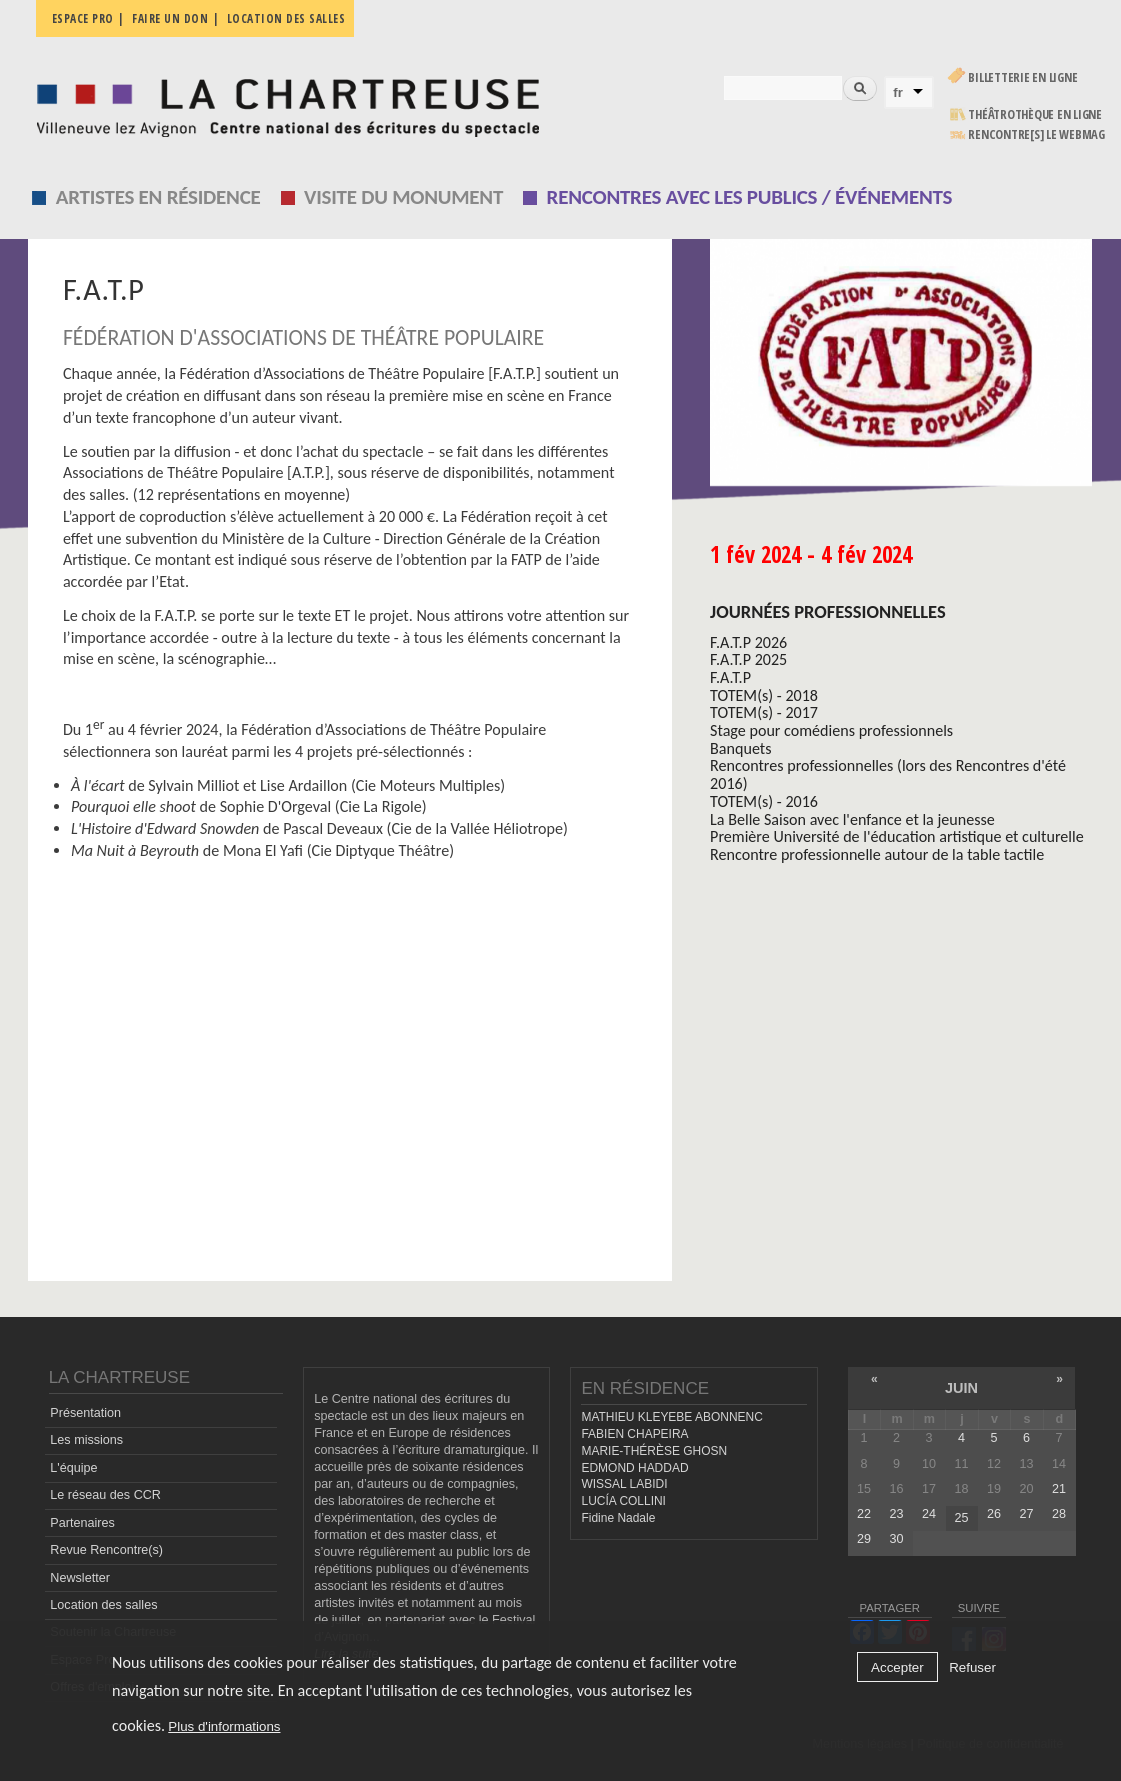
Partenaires (82, 1523)
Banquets (740, 748)
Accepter (897, 1667)
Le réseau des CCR (105, 1495)
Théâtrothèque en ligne (1035, 114)
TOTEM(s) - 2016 (764, 801)
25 (961, 1518)
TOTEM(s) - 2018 (764, 695)
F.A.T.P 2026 (748, 642)
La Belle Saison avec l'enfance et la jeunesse (852, 819)
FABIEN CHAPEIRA (634, 1434)
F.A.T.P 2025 (748, 659)
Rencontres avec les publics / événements (750, 197)
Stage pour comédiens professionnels (831, 730)
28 (1059, 1514)
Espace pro (83, 18)
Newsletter (80, 1578)
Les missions (86, 1440)
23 (896, 1514)
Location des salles (286, 18)
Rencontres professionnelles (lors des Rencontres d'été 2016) (888, 774)
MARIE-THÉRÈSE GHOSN (654, 1451)
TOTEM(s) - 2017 (764, 712)
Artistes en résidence (158, 197)
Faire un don (170, 18)
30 (896, 1539)
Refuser (972, 1667)
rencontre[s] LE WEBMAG (1036, 134)
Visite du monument (403, 197)
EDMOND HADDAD (634, 1468)
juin (961, 1388)
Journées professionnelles (828, 611)
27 (1026, 1514)
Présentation (85, 1413)
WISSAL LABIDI (624, 1484)
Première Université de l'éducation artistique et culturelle (897, 836)
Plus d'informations (224, 1726)
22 (864, 1514)
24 (929, 1514)
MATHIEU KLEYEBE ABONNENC (671, 1417)
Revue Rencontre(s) (106, 1550)
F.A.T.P (730, 677)
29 (864, 1539)
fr (898, 92)
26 (994, 1514)
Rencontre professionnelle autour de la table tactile (877, 854)
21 (1059, 1489)
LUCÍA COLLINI (623, 1501)
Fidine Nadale (618, 1518)
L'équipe (73, 1468)
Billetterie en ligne (1022, 77)
